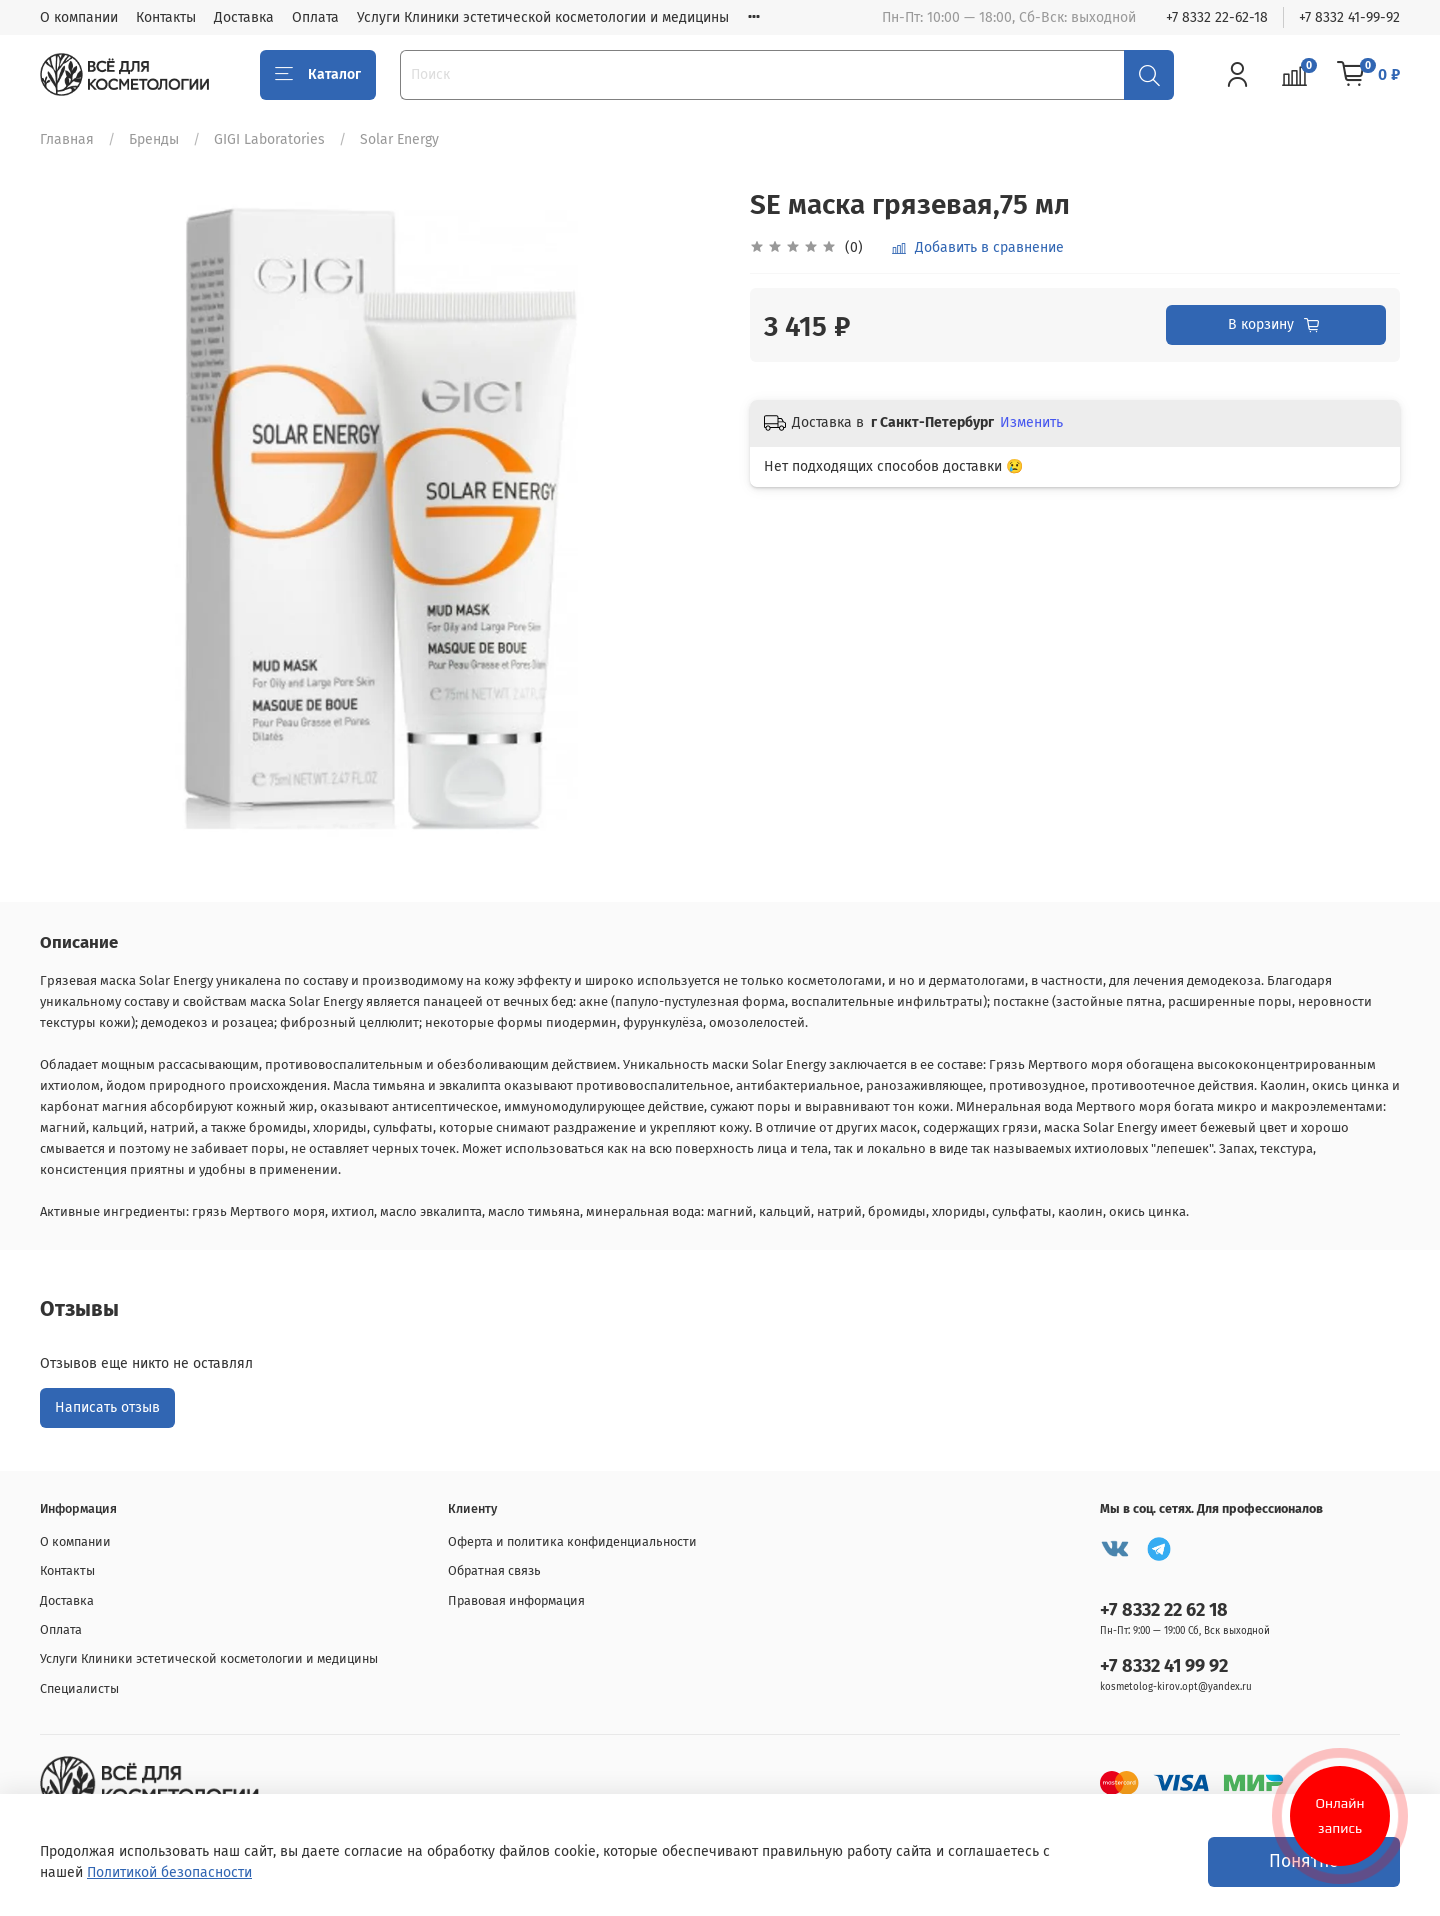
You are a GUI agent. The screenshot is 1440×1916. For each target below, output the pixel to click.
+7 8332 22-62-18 (1217, 17)
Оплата (315, 17)
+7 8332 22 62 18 (1164, 1610)
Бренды (154, 139)
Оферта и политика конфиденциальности (572, 1541)
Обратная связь (494, 1570)
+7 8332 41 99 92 (1164, 1666)
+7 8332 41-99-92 (1349, 17)
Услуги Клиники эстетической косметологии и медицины (543, 17)
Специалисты (79, 1688)
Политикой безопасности (169, 1872)
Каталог (318, 75)
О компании (79, 17)
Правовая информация (516, 1600)
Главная (67, 139)
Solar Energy (399, 139)
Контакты (166, 17)
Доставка (244, 17)
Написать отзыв (107, 1407)
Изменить (1031, 422)
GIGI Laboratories (269, 139)
